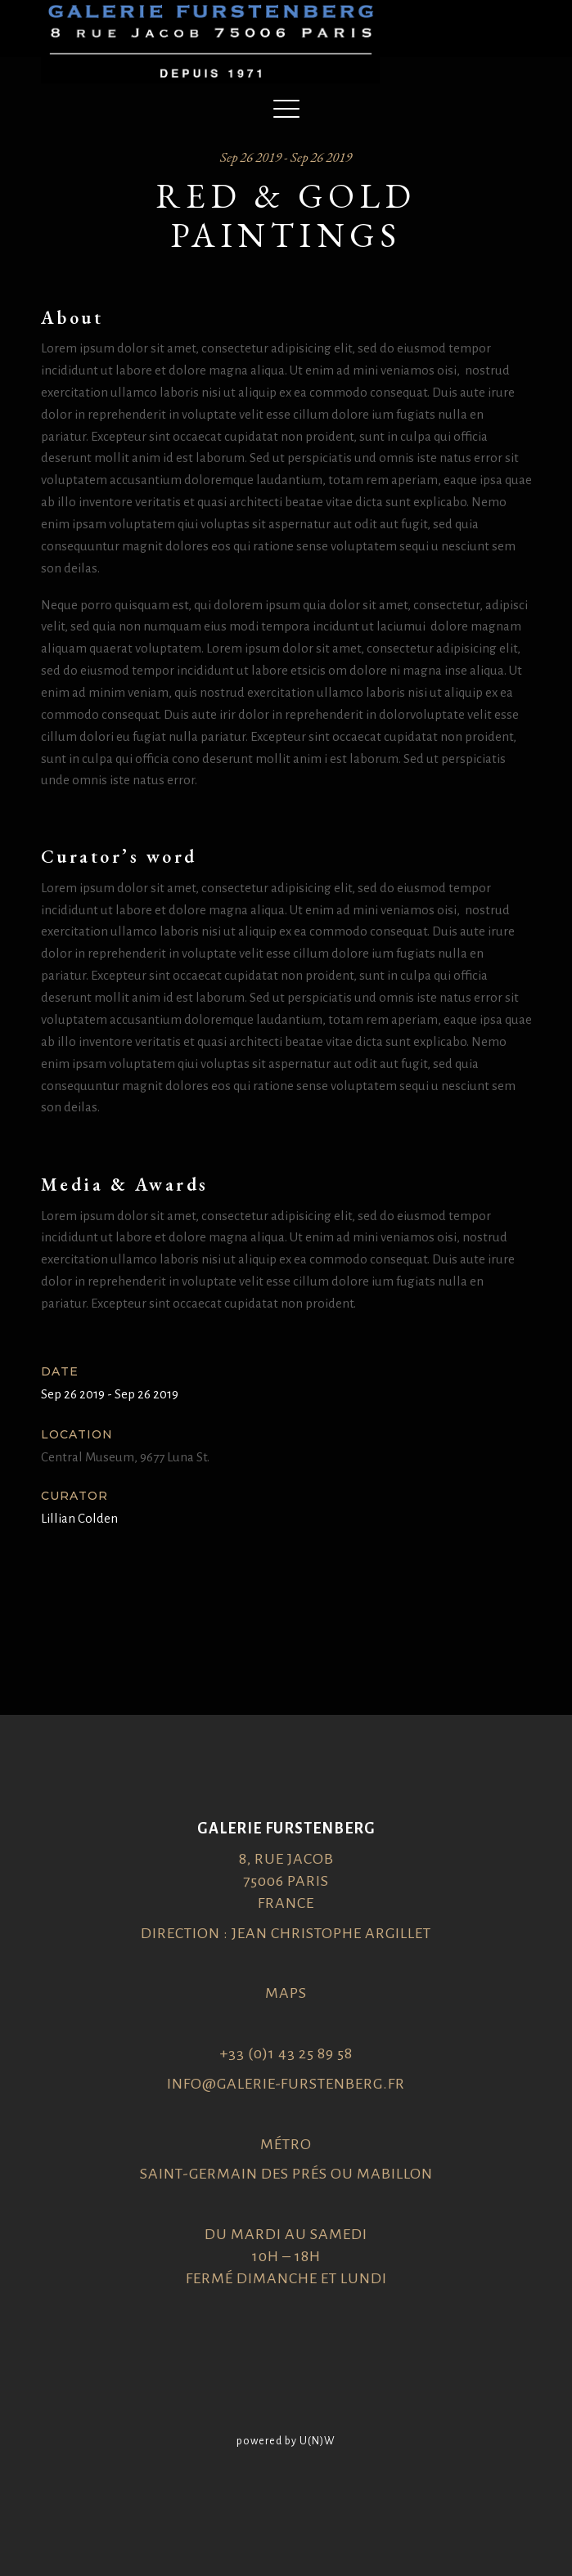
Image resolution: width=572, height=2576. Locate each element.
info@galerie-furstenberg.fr (286, 2084)
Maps (286, 1993)
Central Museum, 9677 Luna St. (125, 1457)
